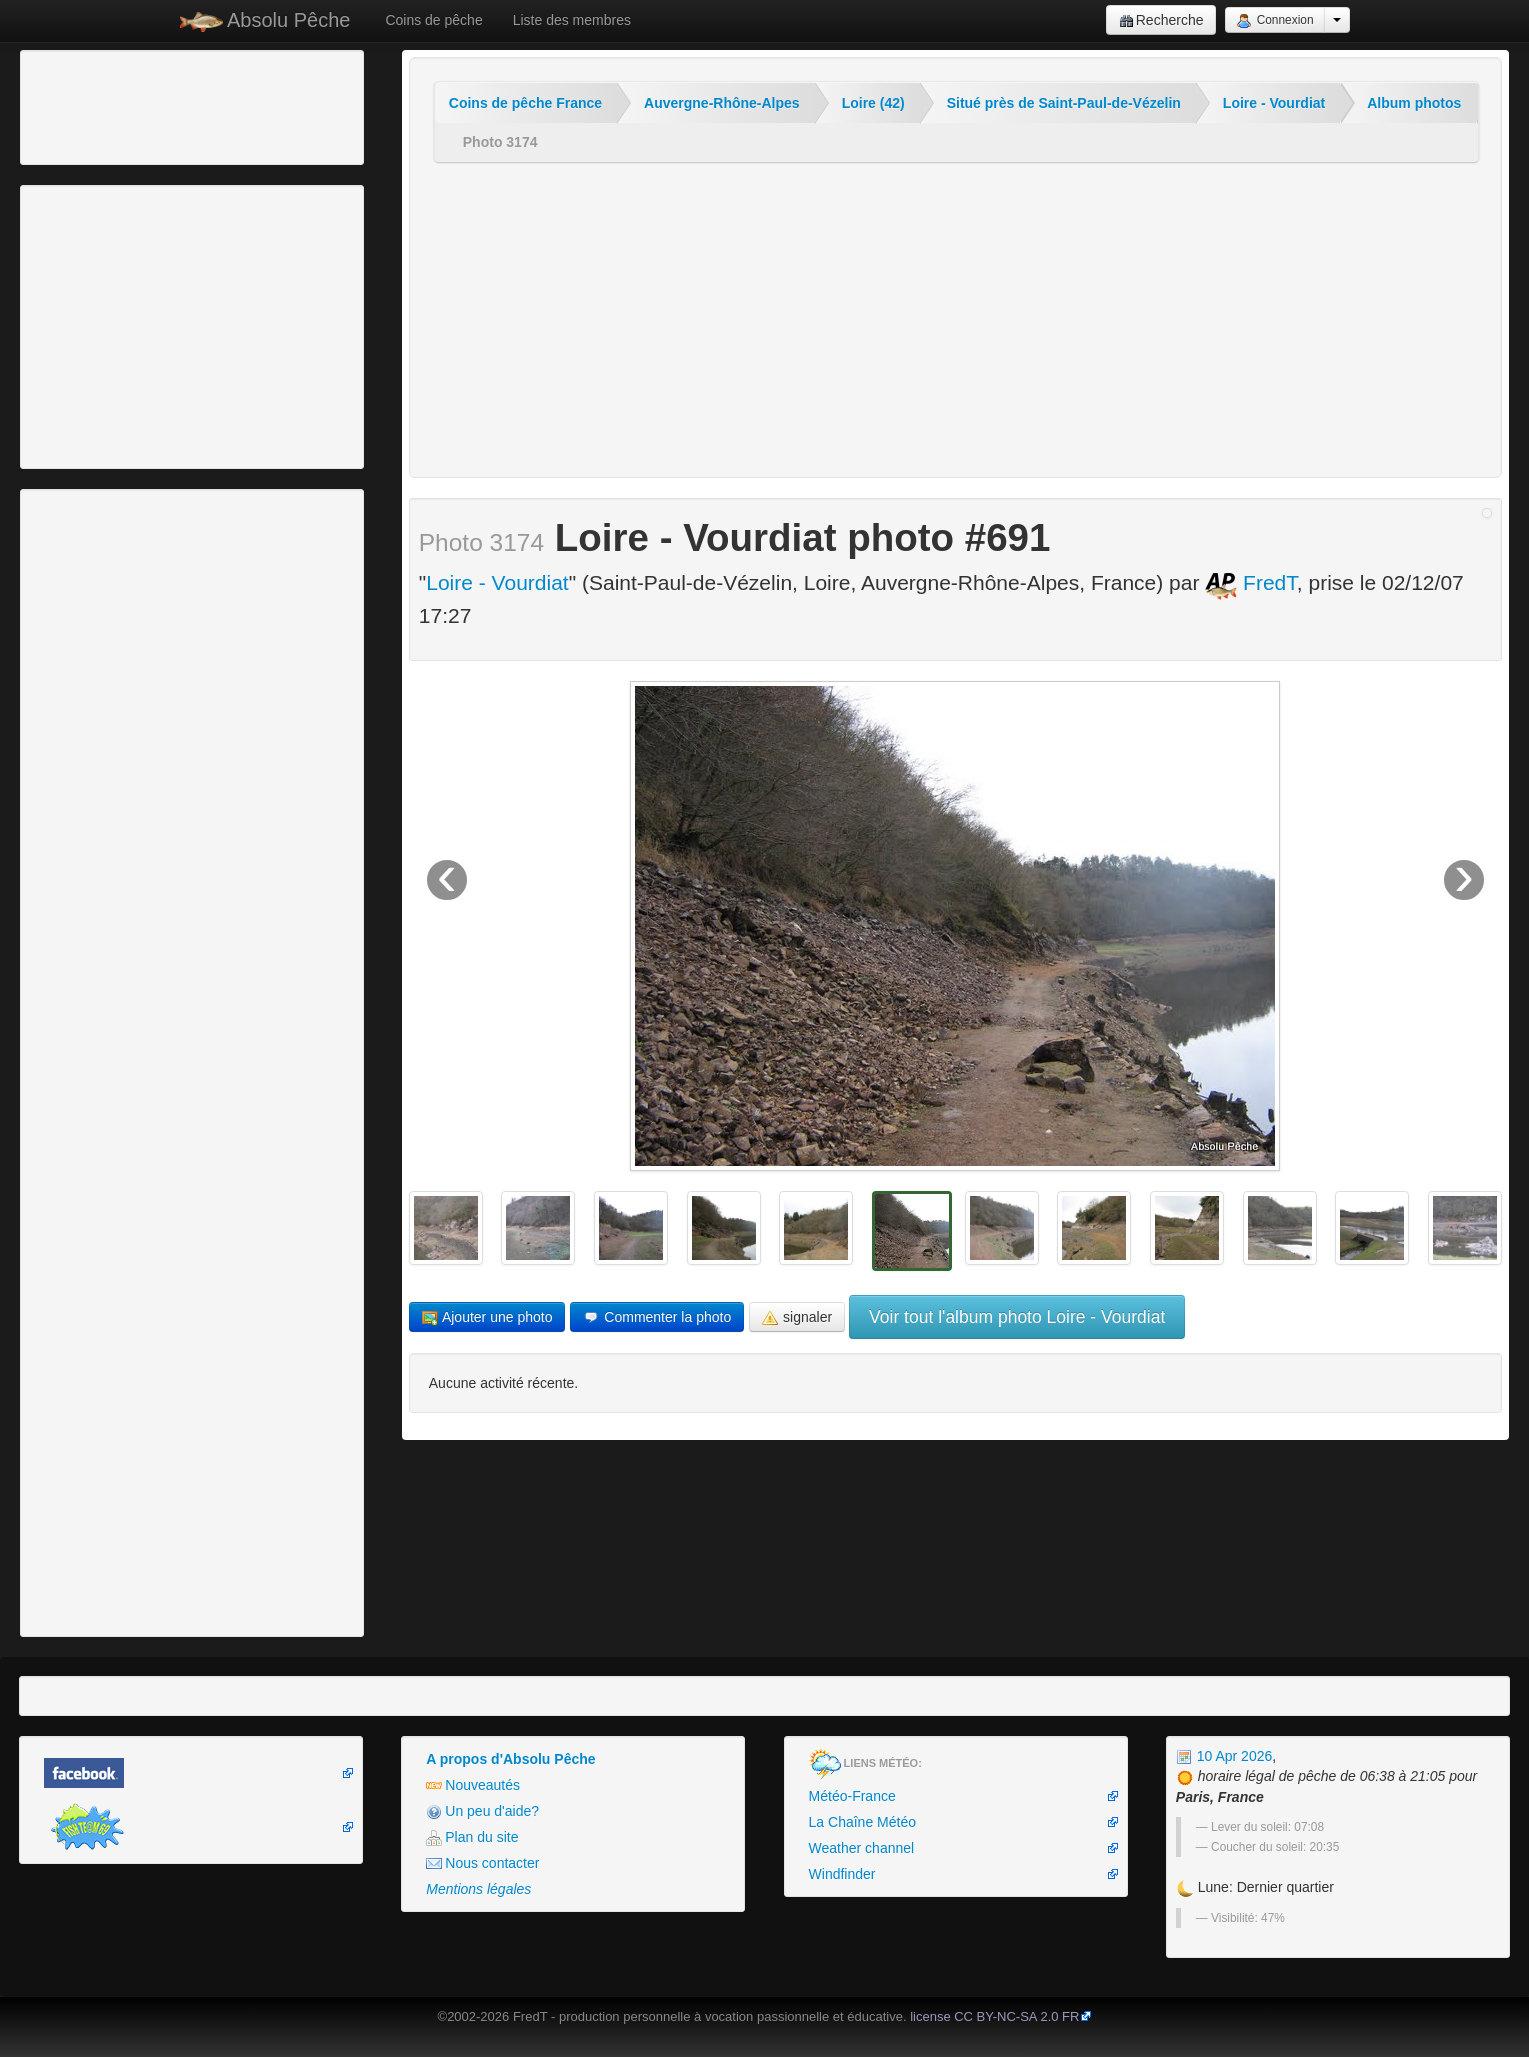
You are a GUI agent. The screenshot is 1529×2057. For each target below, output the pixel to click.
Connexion (1274, 21)
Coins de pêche (433, 20)
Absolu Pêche (265, 20)
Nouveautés (473, 1785)
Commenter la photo (657, 1317)
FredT (1251, 582)
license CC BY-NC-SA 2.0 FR (994, 2016)
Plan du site (472, 1837)
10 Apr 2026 (1224, 1756)
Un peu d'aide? (482, 1811)
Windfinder (842, 1874)
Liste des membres (572, 20)
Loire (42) (873, 103)
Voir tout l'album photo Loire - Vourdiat (1017, 1317)
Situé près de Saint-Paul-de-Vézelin (1064, 103)
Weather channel (862, 1848)
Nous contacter (482, 1863)
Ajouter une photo (487, 1317)
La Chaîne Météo (862, 1822)
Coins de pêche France (525, 103)
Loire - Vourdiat (1274, 103)
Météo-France (852, 1796)
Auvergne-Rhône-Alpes (722, 103)
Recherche (1161, 20)
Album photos (1414, 103)
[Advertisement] (135, 105)
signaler (797, 1317)
